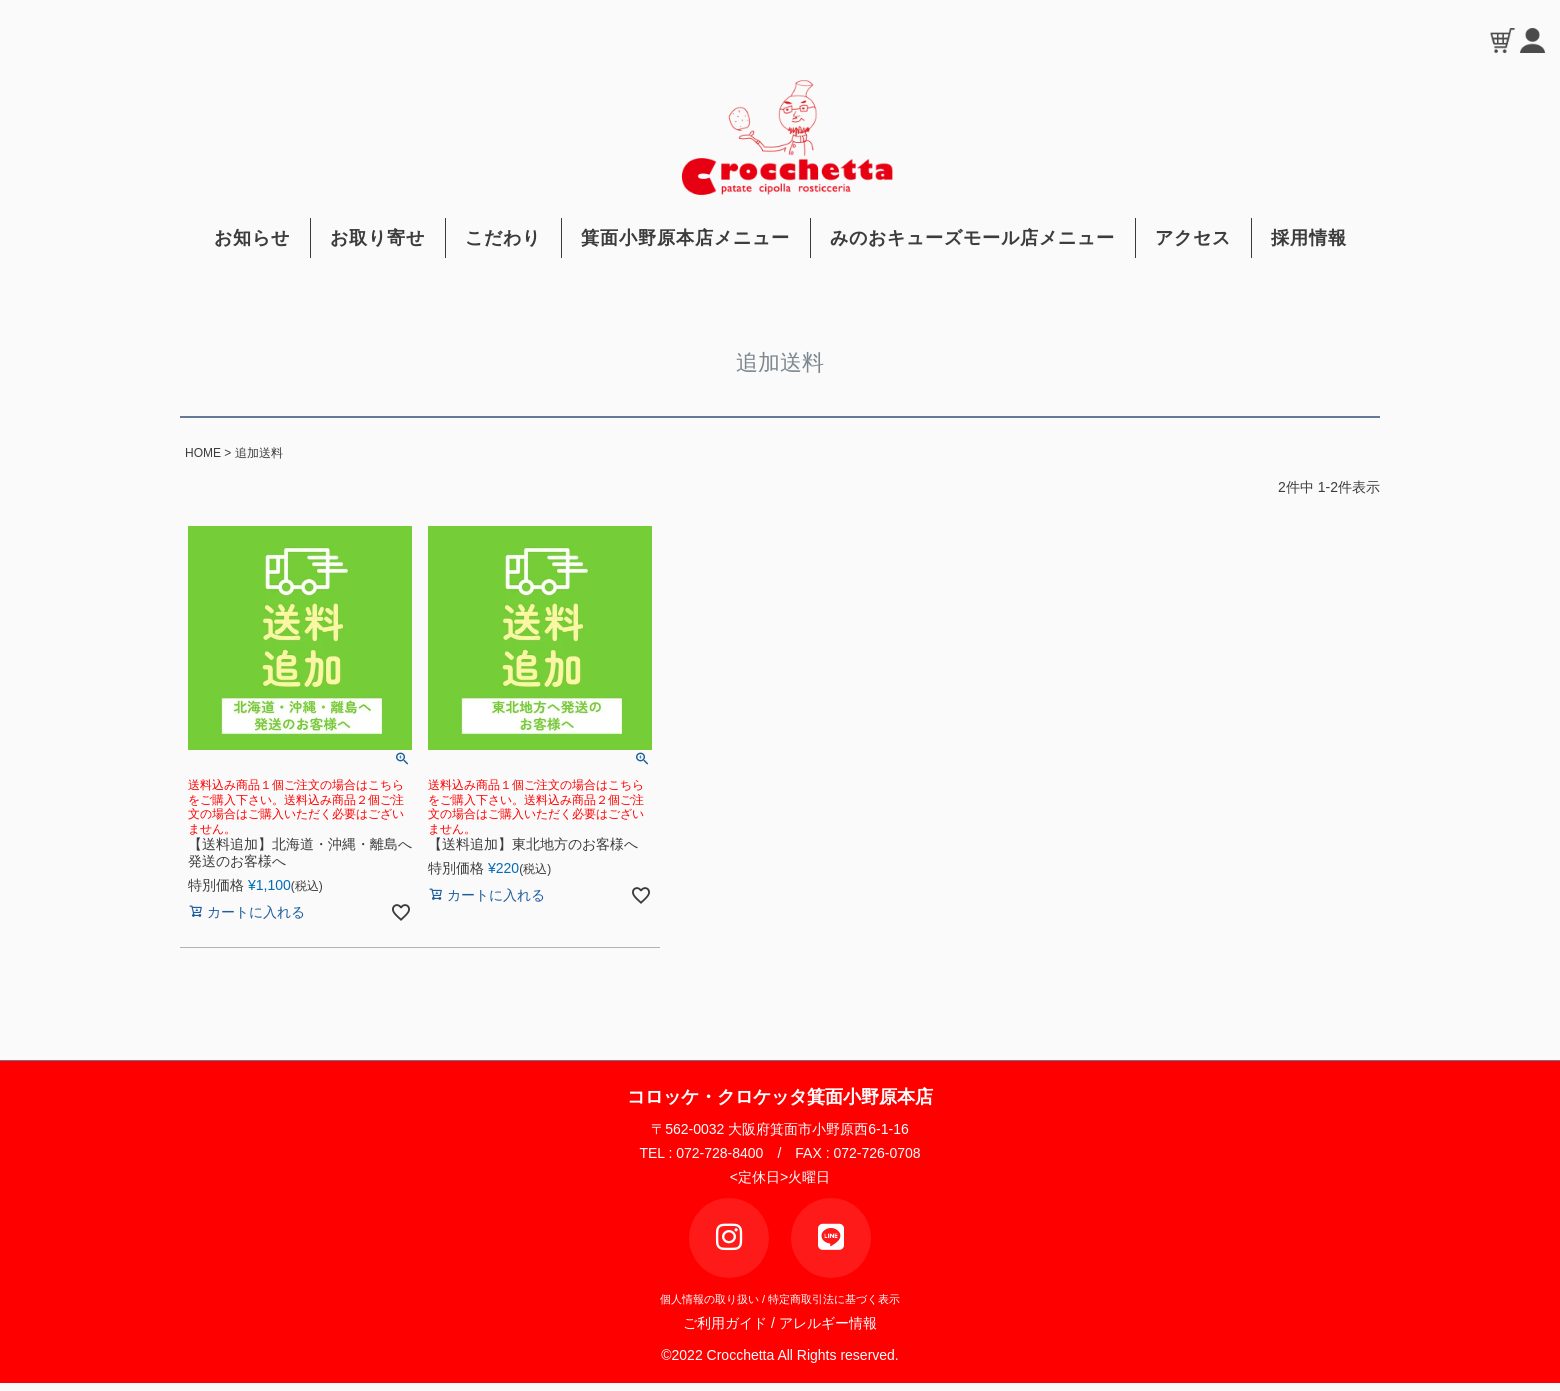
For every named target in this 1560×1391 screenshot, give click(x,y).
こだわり (503, 238)
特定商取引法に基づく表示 (834, 1299)
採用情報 (1309, 238)
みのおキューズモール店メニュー (972, 238)
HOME (203, 453)
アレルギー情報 (828, 1323)
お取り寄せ (377, 238)
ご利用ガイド (731, 1323)
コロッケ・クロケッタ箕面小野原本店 (780, 1097)
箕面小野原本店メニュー (685, 238)
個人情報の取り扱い (709, 1299)
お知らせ (252, 238)
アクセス (1193, 238)
